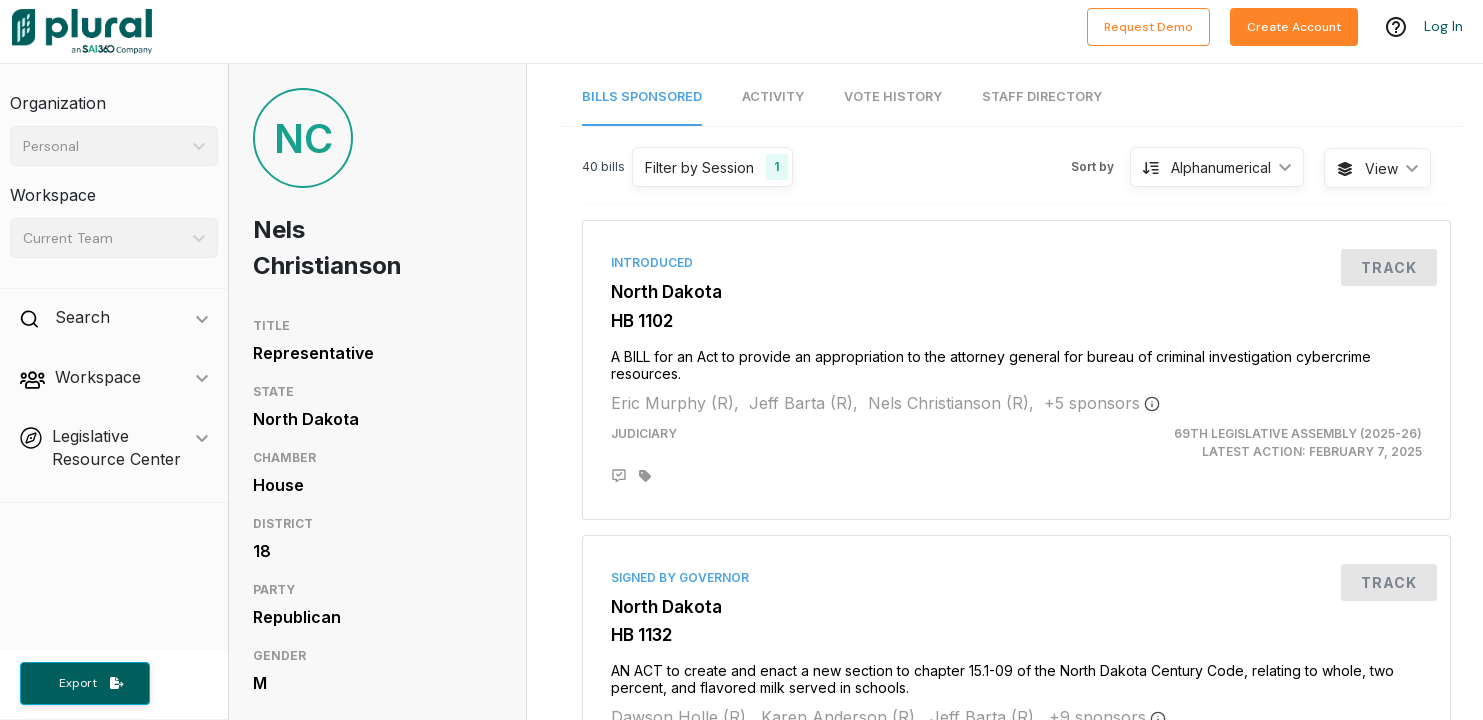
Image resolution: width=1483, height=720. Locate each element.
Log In (1443, 27)
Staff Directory (1042, 96)
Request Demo (1148, 27)
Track (1389, 267)
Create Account (1294, 27)
